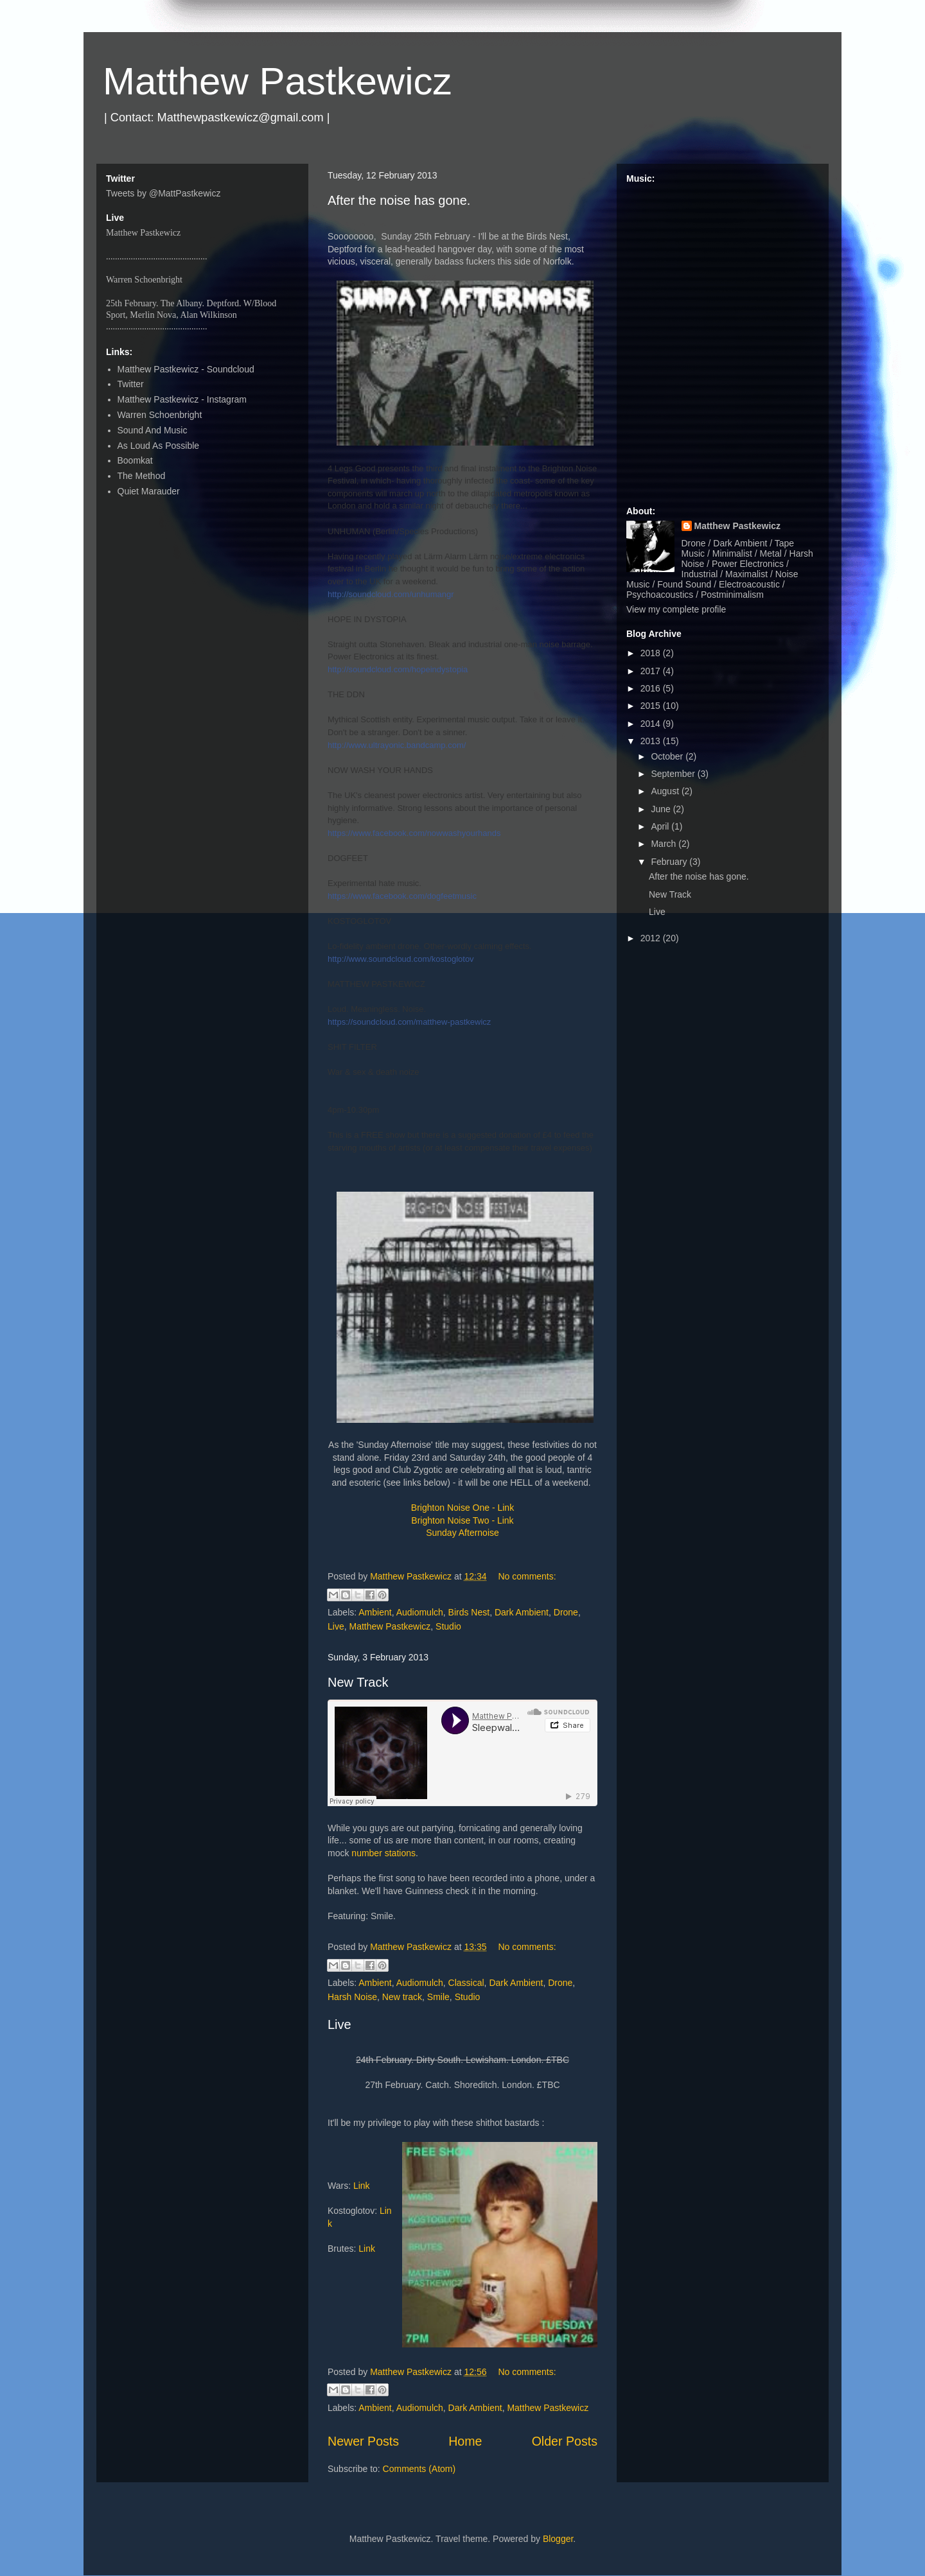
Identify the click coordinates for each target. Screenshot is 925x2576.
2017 (651, 671)
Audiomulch (419, 1612)
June (662, 809)
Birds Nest (469, 1612)
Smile (438, 1997)
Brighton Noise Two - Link (462, 1520)
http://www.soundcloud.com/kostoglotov (401, 959)
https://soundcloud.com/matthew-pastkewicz (409, 1022)
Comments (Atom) (419, 2469)
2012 (651, 938)
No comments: (527, 1576)
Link (361, 2185)
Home (465, 2441)
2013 (651, 741)
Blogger (558, 2539)
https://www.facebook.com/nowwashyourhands (414, 833)
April (661, 826)
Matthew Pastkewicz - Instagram (182, 399)
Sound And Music (153, 430)
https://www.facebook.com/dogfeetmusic (402, 896)
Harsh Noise (352, 1997)
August (666, 791)
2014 (651, 723)
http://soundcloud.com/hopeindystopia (398, 669)
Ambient (374, 1612)
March (664, 844)
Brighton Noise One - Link (462, 1507)
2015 (651, 706)
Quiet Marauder (149, 491)
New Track (358, 1682)
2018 (651, 653)
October (668, 756)
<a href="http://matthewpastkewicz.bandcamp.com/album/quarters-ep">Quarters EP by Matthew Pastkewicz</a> (722, 339)
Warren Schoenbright (160, 415)
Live (336, 1626)
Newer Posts (363, 2441)
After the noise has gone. (399, 200)
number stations (383, 1853)
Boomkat (135, 460)
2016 (651, 688)
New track (402, 1997)
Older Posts (564, 2441)
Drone (566, 1612)
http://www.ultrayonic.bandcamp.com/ (397, 745)
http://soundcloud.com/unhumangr (391, 594)
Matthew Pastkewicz (277, 81)
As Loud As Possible (159, 445)
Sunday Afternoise (462, 1532)
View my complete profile (676, 609)
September (674, 774)
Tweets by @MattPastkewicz (163, 193)
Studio (448, 1626)
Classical (466, 1983)
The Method (142, 476)
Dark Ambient (522, 1612)
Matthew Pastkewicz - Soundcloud (186, 369)
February (670, 862)
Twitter (131, 384)
